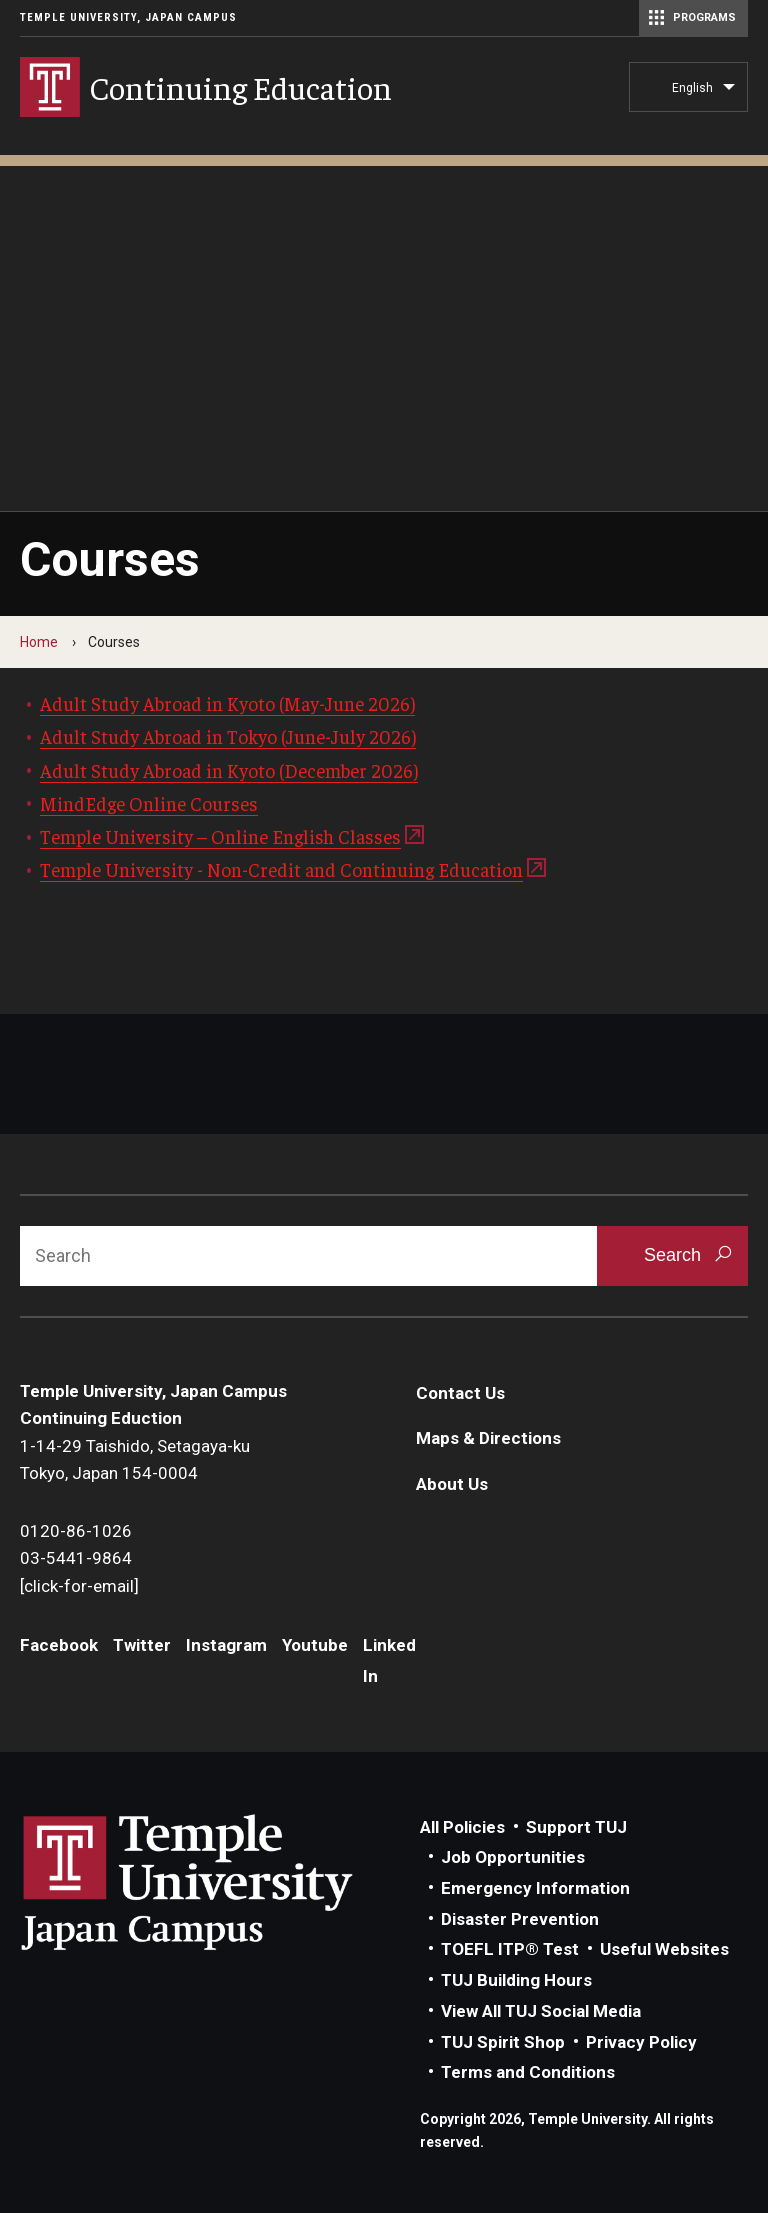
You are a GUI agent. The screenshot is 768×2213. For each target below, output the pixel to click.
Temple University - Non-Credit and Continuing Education (281, 869)
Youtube (315, 1645)
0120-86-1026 (76, 1531)
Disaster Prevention (520, 1919)
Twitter (142, 1645)
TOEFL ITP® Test (510, 1949)
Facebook (59, 1645)
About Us (452, 1484)
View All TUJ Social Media (541, 2011)
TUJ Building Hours (516, 1980)
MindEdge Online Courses (149, 803)
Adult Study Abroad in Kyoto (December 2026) (229, 770)
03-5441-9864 (76, 1558)
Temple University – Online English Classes (220, 836)
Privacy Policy (641, 2042)
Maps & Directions (488, 1438)
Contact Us (460, 1393)
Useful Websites (664, 1949)
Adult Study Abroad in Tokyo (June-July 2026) (228, 736)
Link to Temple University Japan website (220, 1882)
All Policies (462, 1827)
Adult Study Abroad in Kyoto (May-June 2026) (227, 703)
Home (39, 642)
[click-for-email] (79, 1586)
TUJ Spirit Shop (503, 2042)
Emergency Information (535, 1888)
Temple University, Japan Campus (128, 17)
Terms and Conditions (528, 2072)
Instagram (226, 1645)
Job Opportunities (513, 1857)
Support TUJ (576, 1827)
